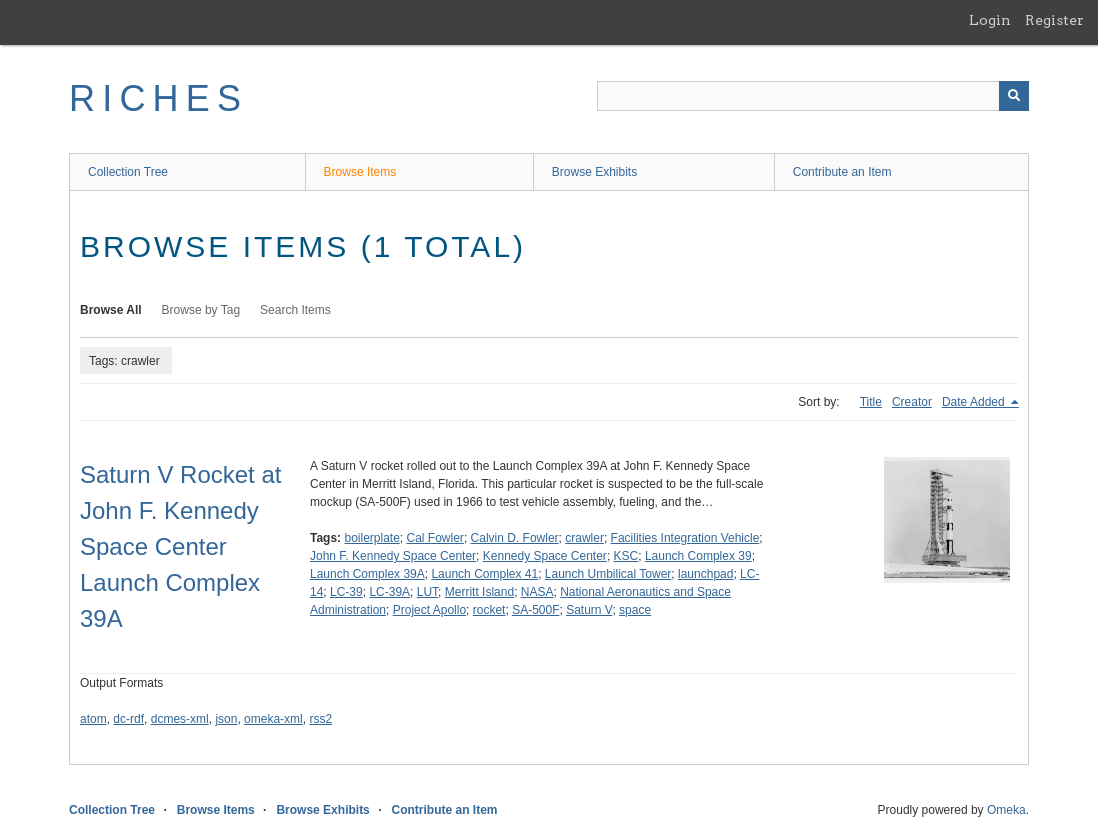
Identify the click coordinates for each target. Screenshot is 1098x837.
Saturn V (589, 610)
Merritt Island (479, 592)
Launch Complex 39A (367, 574)
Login (990, 20)
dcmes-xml (180, 719)
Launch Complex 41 (484, 574)
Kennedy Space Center (545, 556)
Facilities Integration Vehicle (685, 538)
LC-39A (389, 592)
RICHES (158, 98)
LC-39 (346, 592)
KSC (626, 556)
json (226, 719)
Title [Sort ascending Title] (871, 402)
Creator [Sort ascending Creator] (912, 402)
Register (1054, 20)
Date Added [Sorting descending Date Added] (975, 402)
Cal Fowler (435, 538)
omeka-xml (273, 719)
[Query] (813, 96)
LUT (427, 592)
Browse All (111, 310)
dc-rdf (128, 719)
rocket (489, 610)
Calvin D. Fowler (515, 538)
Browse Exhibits (594, 172)
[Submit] (1014, 96)
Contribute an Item (842, 172)
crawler (584, 538)
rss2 (320, 719)
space (635, 610)
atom (93, 719)
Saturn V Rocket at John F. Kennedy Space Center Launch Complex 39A (180, 546)
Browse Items (360, 172)
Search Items (295, 310)
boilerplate (371, 538)
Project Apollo (429, 610)
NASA (537, 592)
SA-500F (535, 610)
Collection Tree (128, 172)
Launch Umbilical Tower (608, 574)
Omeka (1006, 810)
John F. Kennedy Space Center (393, 556)
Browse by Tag (201, 310)
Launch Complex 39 (698, 556)
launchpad (705, 574)
